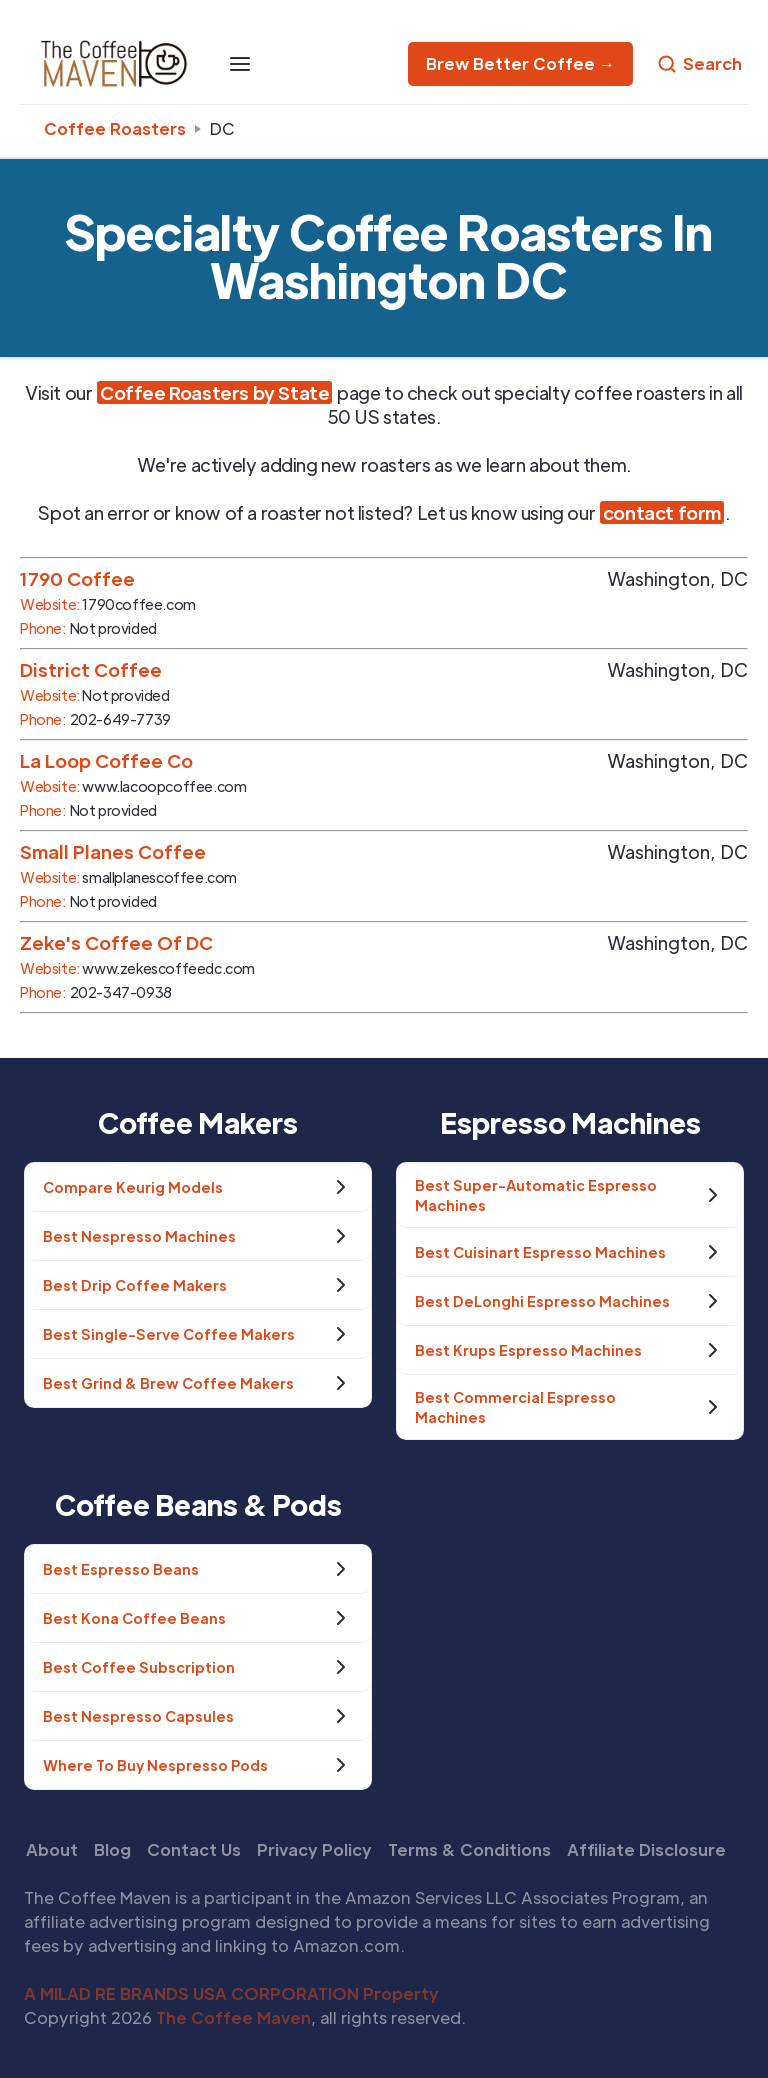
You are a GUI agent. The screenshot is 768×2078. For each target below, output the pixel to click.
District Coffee (91, 669)
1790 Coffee (77, 578)
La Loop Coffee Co (106, 760)
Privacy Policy (314, 1849)
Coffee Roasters (115, 128)
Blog (112, 1849)
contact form (662, 512)
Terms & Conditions (469, 1849)
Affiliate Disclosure (646, 1849)
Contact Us (194, 1849)
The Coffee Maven (233, 2017)
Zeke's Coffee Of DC (116, 942)
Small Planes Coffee (113, 851)
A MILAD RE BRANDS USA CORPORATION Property (231, 1993)
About (52, 1849)
